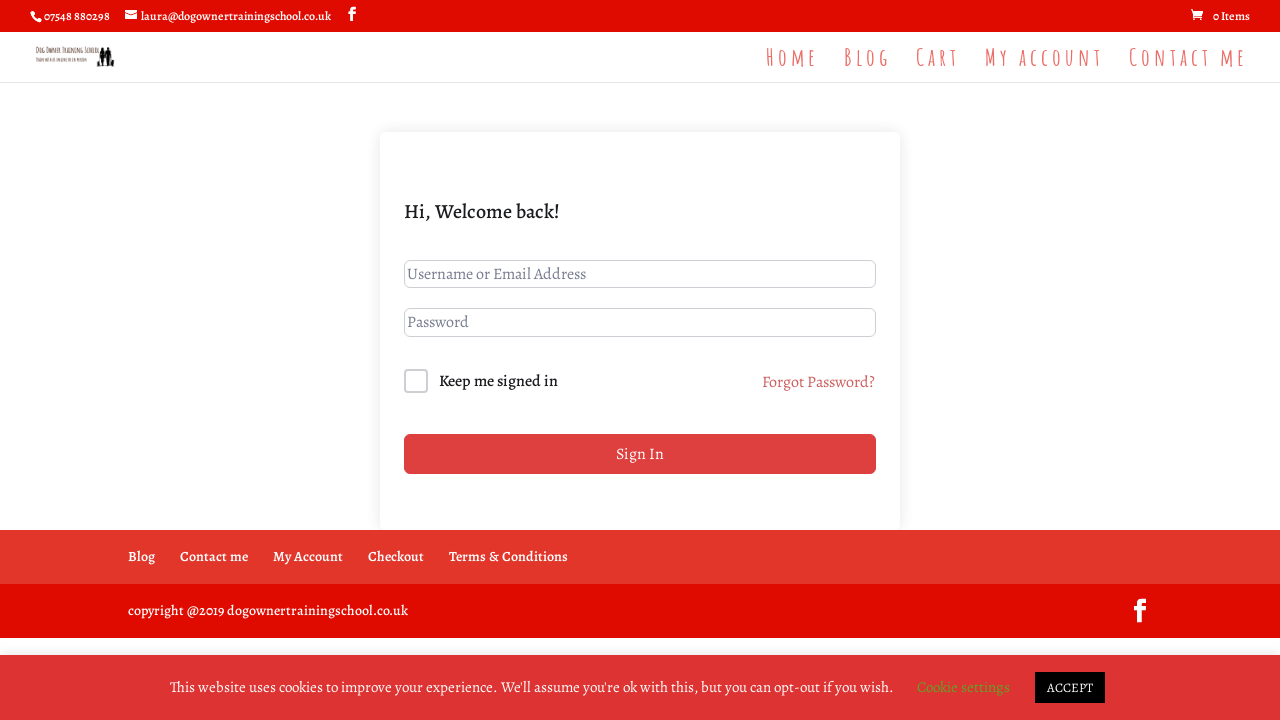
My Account (308, 556)
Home (792, 61)
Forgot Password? (818, 382)
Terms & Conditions (508, 556)
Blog (867, 61)
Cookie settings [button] (963, 687)
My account (1044, 61)
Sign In (640, 454)
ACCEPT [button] (1070, 687)
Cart (938, 61)
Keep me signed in (498, 381)
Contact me (1188, 61)
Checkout (396, 556)
